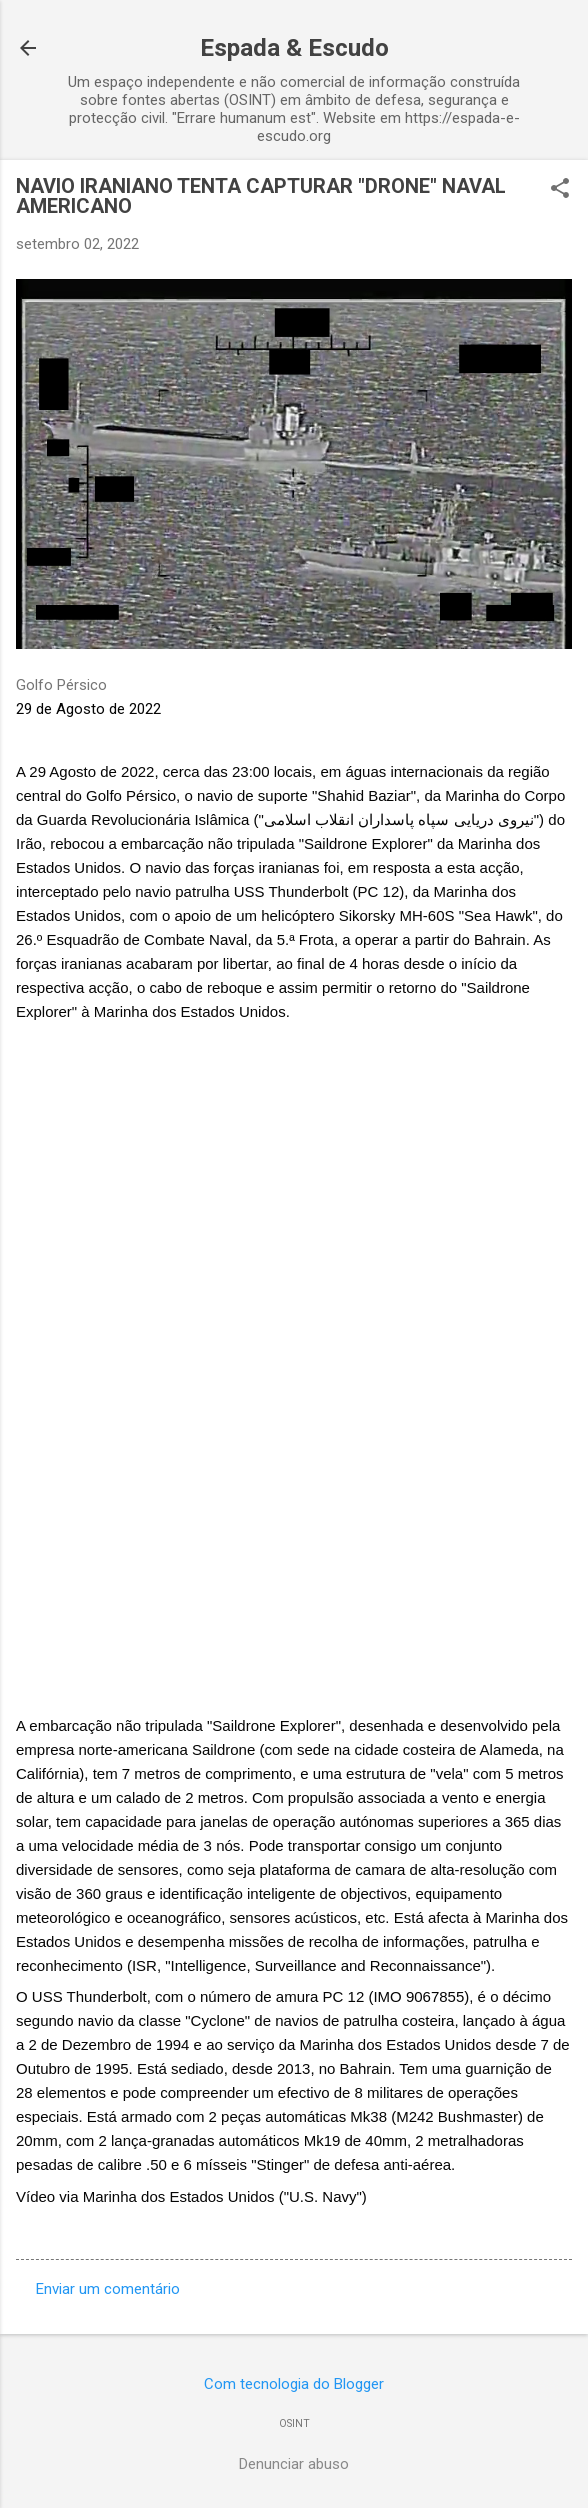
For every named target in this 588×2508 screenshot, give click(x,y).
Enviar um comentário (108, 2289)
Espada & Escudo (294, 48)
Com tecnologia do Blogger (294, 2384)
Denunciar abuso (294, 2464)
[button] (560, 190)
